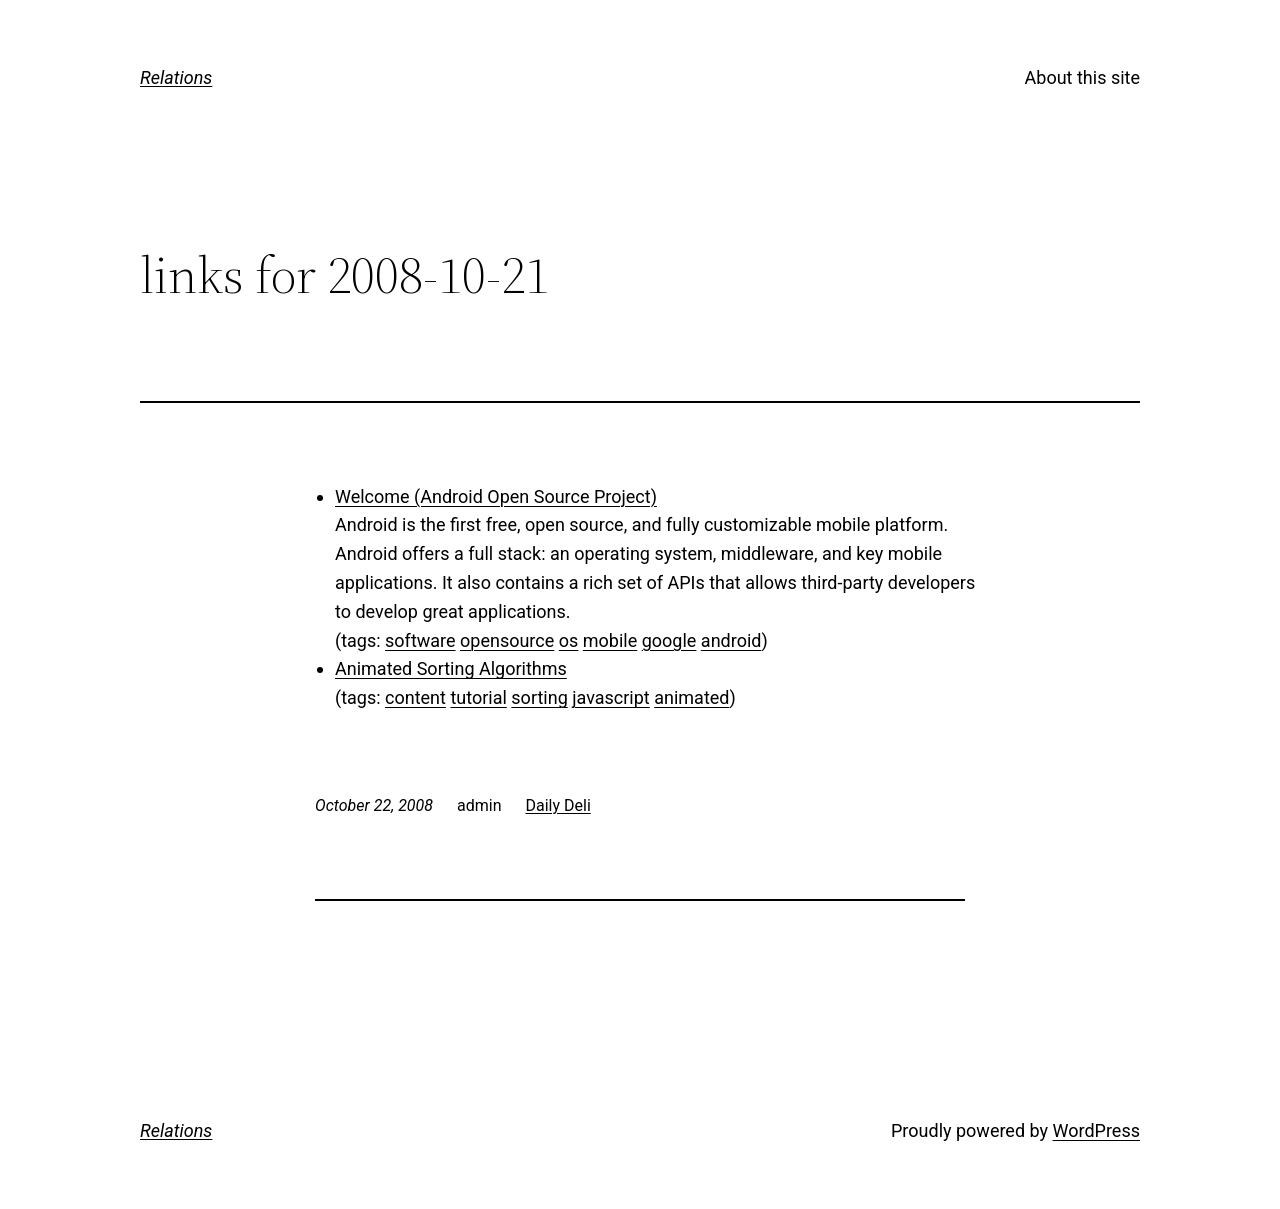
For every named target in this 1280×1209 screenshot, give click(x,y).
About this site (1082, 77)
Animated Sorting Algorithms (451, 668)
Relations (176, 77)
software (420, 640)
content (415, 697)
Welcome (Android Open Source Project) (496, 496)
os (569, 640)
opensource (507, 640)
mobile (610, 640)
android (731, 640)
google (669, 640)
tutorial (478, 697)
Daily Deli (558, 805)
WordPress (1096, 1130)
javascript (611, 697)
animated (691, 697)
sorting (539, 697)
